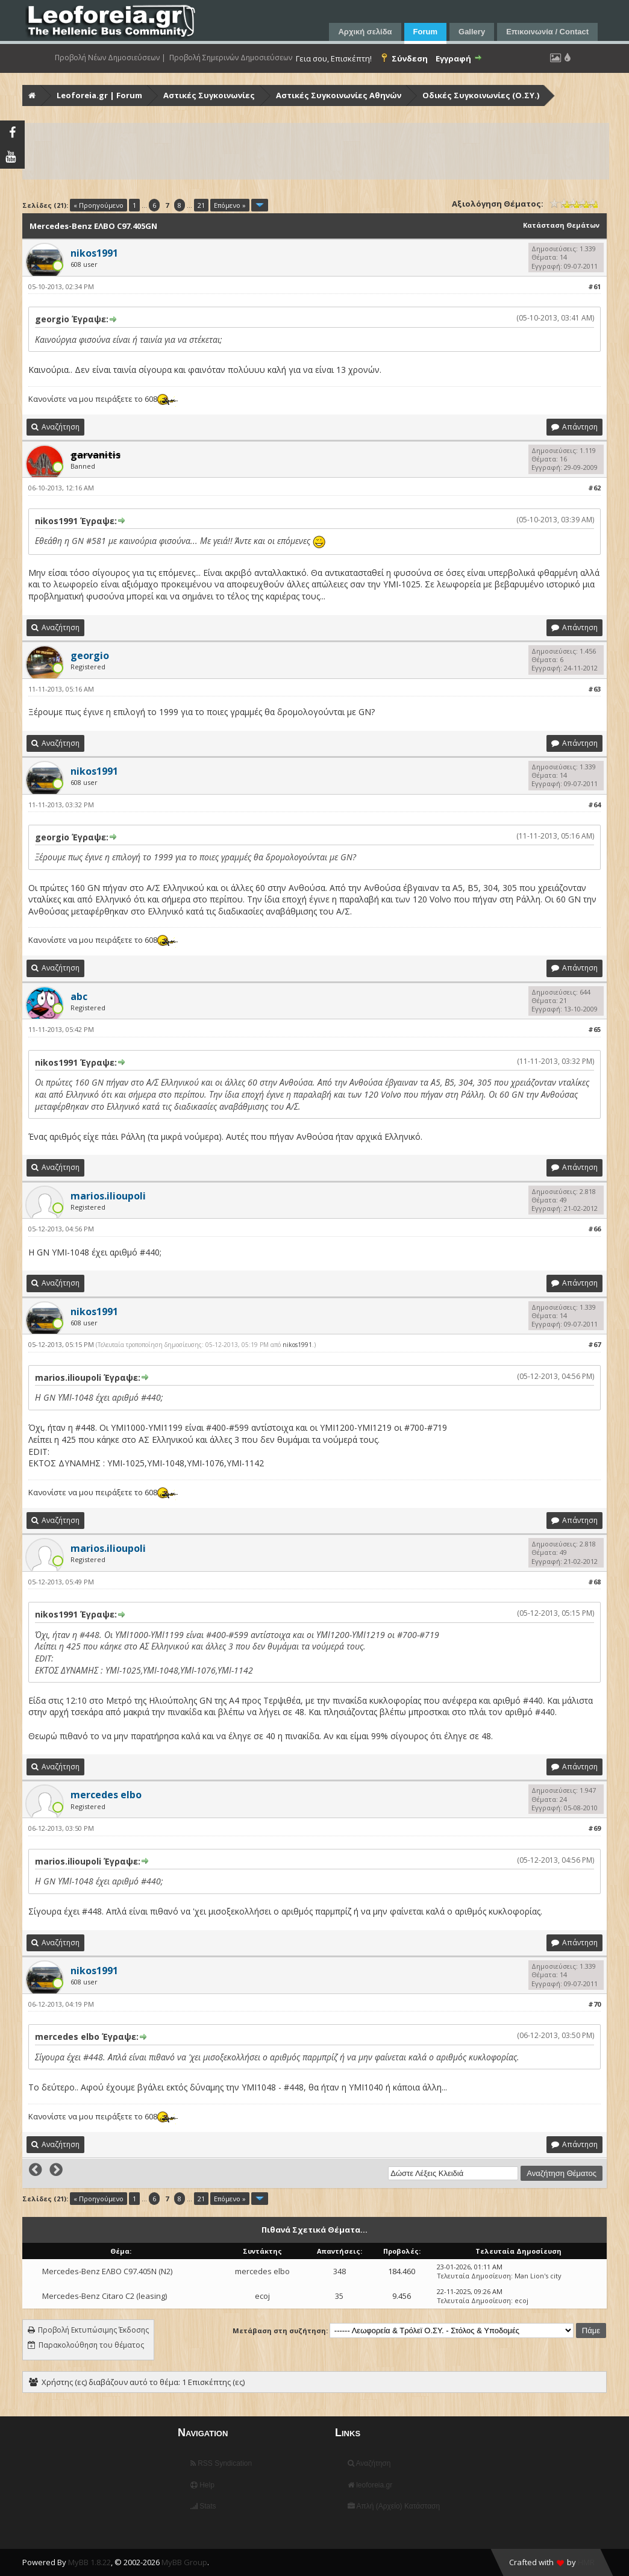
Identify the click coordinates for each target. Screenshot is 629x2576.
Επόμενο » (230, 205)
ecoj (262, 2295)
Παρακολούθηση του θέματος (91, 2345)
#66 (594, 1228)
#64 (594, 804)
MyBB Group (184, 2562)
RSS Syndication (221, 2463)
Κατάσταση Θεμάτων (561, 225)
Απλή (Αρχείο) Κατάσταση (394, 2506)
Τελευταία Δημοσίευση (474, 2275)
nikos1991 (297, 1344)
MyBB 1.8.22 (89, 2562)
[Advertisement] (315, 151)
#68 (594, 1581)
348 (339, 2271)
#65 (594, 1029)
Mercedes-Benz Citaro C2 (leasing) (104, 2295)
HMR (586, 2562)
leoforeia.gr (370, 2485)
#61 (594, 286)
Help (202, 2485)
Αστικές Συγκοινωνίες (209, 95)
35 (339, 2295)
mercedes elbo (262, 2271)
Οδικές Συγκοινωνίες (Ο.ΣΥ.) (480, 95)
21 (201, 205)
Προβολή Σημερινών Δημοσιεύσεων (230, 58)
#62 (594, 487)
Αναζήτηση (369, 2463)
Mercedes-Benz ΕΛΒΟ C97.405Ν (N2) (107, 2271)
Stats (203, 2506)
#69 (594, 1828)
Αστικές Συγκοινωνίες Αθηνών (338, 95)
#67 (594, 1344)
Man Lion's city (538, 2275)
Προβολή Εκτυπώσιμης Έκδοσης (93, 2330)
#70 (594, 2004)
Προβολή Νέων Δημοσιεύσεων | (110, 58)
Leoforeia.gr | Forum (99, 95)
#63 (594, 688)
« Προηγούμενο (99, 205)
